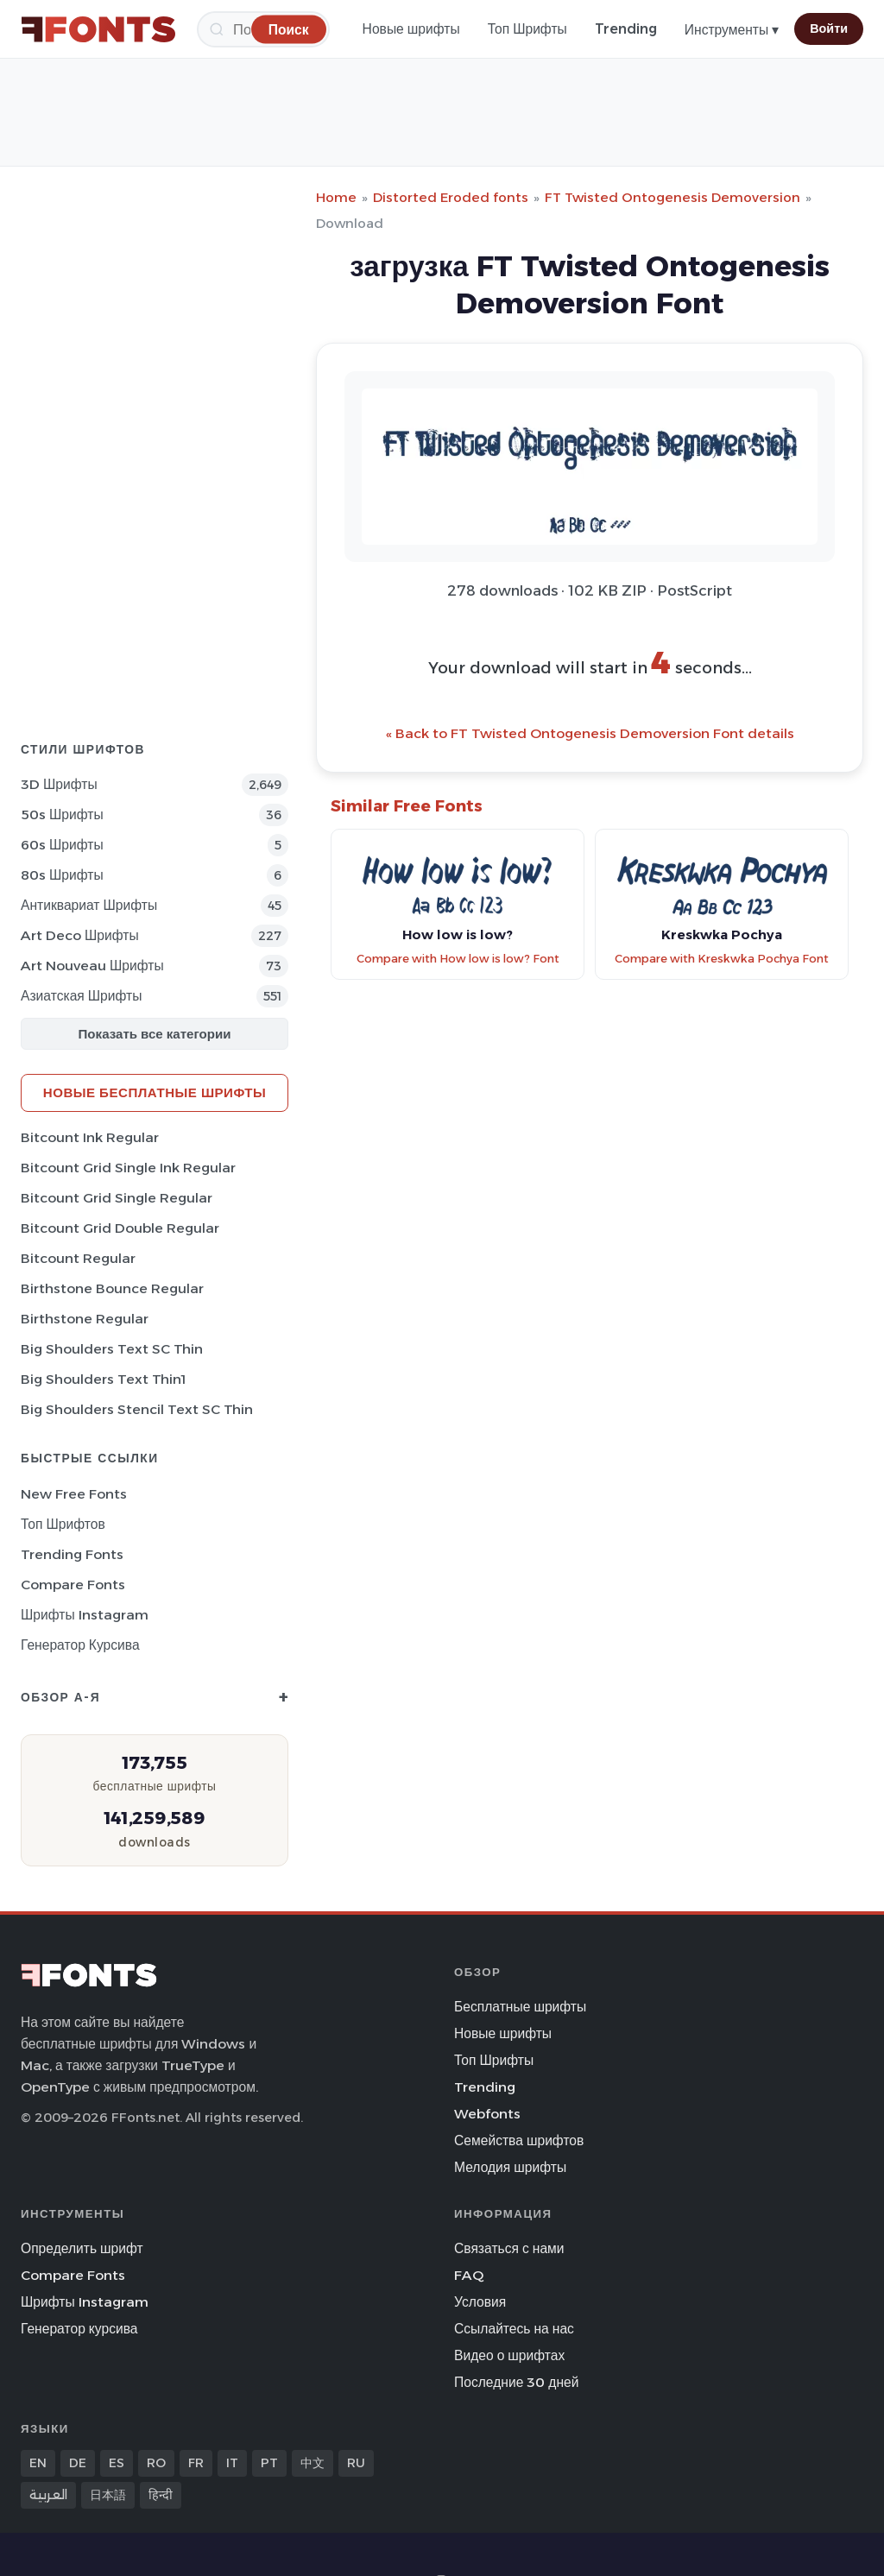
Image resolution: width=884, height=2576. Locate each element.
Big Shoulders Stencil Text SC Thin (137, 1409)
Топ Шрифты (527, 29)
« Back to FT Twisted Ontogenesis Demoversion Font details (590, 733)
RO (156, 2463)
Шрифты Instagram (84, 1615)
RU (356, 2463)
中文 (312, 2463)
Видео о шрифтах (509, 2355)
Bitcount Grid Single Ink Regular (128, 1167)
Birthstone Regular (84, 1318)
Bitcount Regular (78, 1258)
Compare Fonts (73, 1584)
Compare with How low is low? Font (458, 958)
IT (232, 2463)
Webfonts (487, 2114)
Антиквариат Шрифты (89, 905)
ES (116, 2463)
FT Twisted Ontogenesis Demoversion (672, 197)
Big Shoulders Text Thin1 (103, 1379)
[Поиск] (288, 29)
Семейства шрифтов (519, 2140)
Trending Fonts (72, 1554)
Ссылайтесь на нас (514, 2328)
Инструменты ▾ (732, 30)
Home (336, 197)
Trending (626, 29)
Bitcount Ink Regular (90, 1137)
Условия (480, 2302)
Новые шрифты (411, 29)
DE (77, 2463)
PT (269, 2463)
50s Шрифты (62, 814)
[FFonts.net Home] (98, 29)
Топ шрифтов (63, 1524)
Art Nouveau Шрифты (92, 965)
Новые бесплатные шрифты (154, 1092)
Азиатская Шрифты (81, 996)
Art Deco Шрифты (80, 935)
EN (38, 2463)
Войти (829, 28)
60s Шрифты (62, 845)
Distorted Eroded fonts (450, 197)
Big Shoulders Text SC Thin (112, 1349)
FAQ (468, 2275)
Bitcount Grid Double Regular (120, 1228)
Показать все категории (155, 1034)
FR (196, 2463)
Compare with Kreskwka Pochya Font (722, 958)
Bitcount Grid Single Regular (116, 1198)
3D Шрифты (59, 784)
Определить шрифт (82, 2248)
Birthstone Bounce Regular (112, 1288)
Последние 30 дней (516, 2382)
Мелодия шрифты (510, 2167)
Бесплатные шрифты (520, 2006)
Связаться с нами (509, 2248)
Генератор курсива (80, 1645)
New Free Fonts (74, 1494)
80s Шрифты (62, 875)
